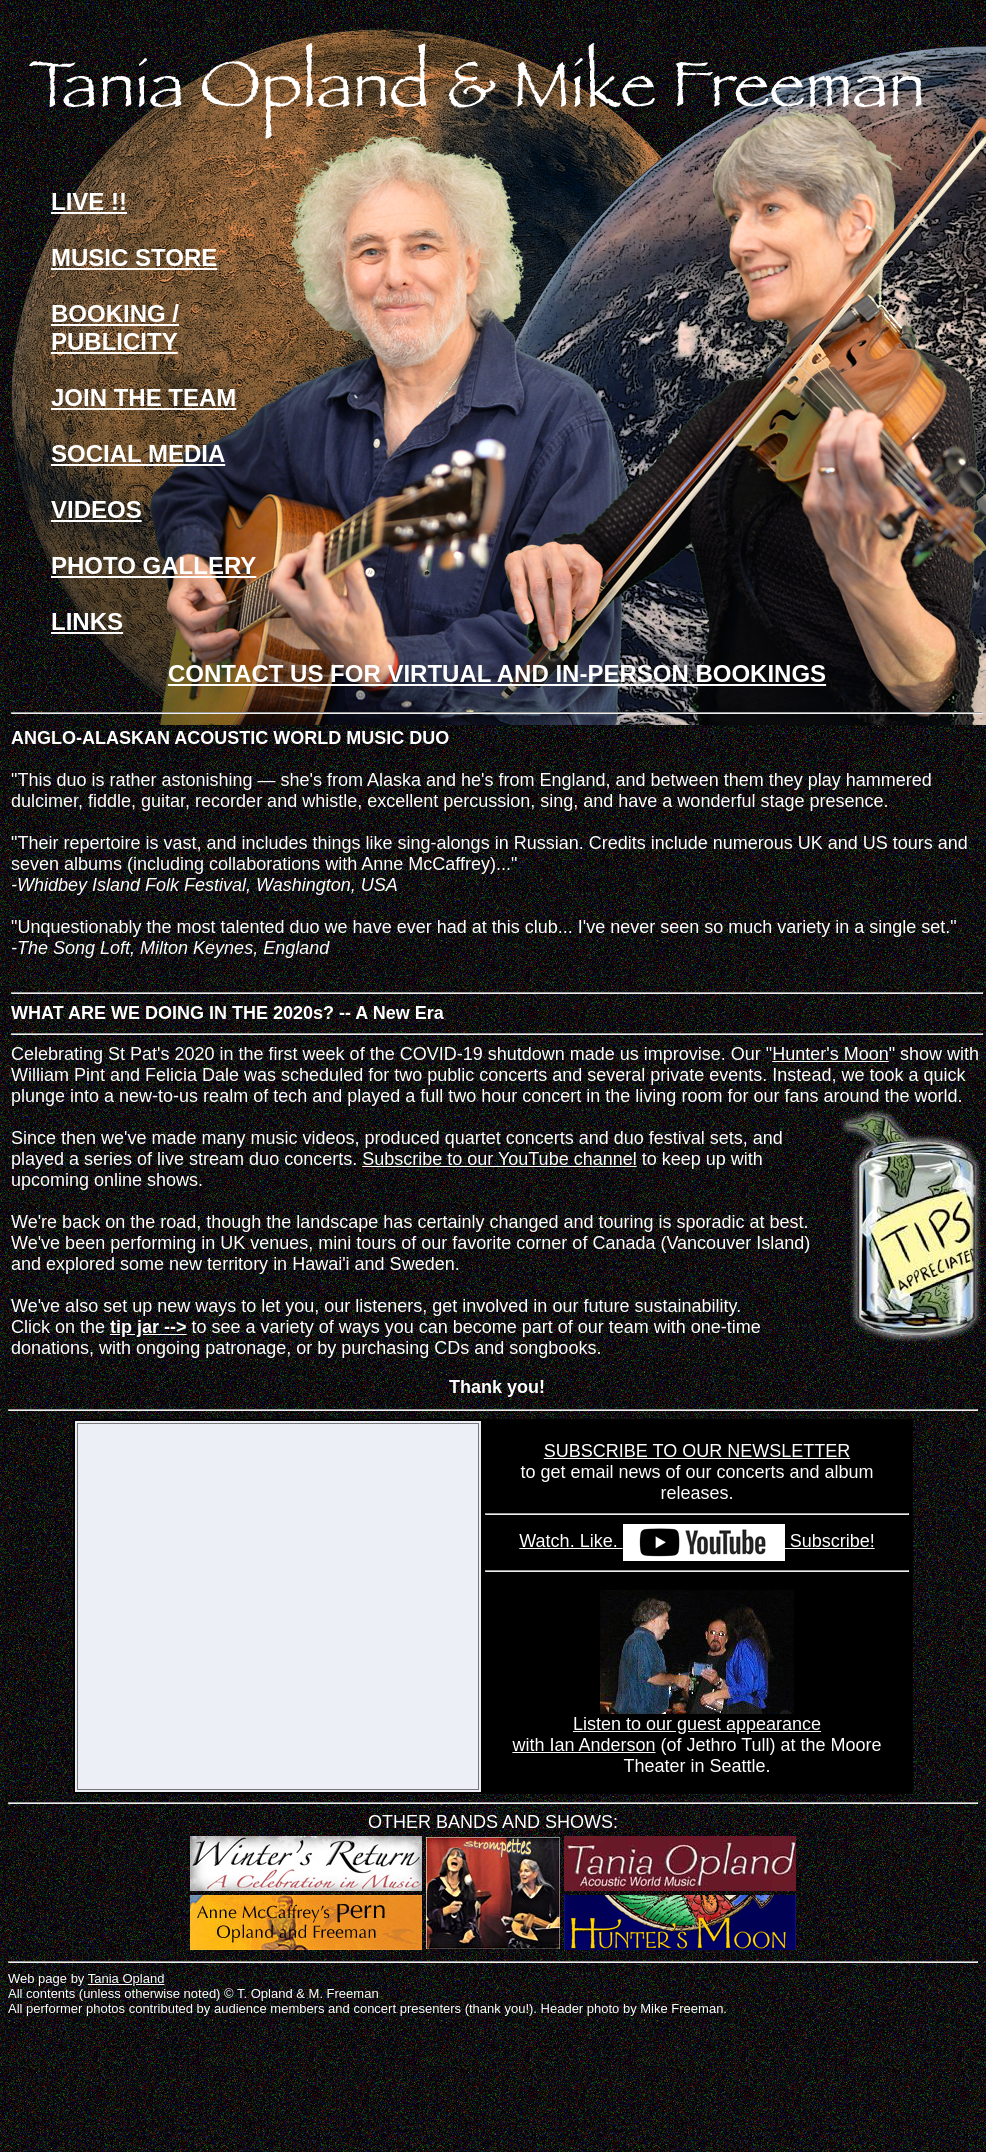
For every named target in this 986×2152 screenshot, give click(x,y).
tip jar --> (148, 1327)
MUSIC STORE (134, 257)
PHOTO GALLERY (153, 565)
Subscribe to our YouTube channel (499, 1159)
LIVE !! (89, 201)
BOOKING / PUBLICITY (115, 327)
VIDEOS (96, 509)
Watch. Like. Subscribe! (696, 1541)
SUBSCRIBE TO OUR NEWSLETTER (697, 1451)
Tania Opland (126, 1978)
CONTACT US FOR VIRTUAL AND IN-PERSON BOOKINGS (497, 673)
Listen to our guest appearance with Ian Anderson (666, 1726)
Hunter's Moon (830, 1054)
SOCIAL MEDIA (138, 453)
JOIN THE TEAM (143, 397)
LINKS (87, 621)
